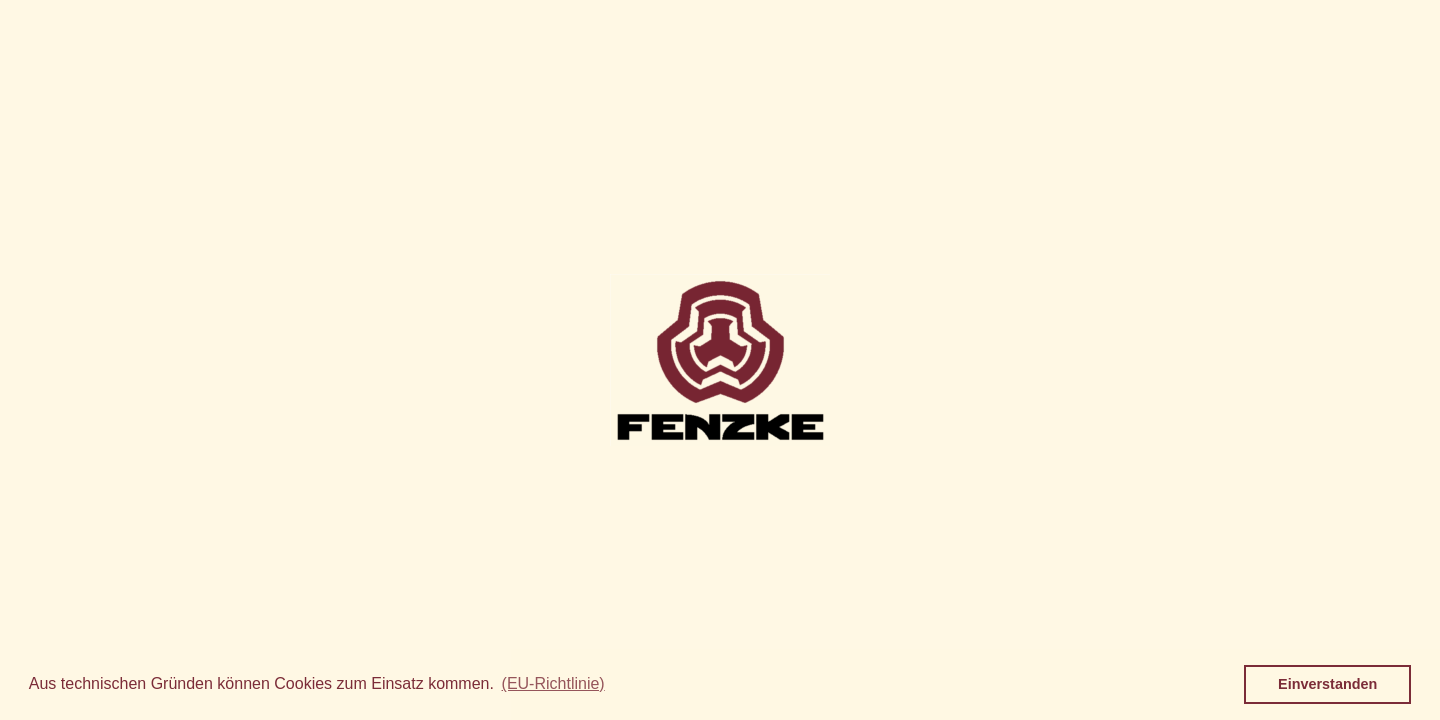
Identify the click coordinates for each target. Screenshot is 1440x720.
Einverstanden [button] (1327, 684)
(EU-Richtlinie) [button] (553, 683)
